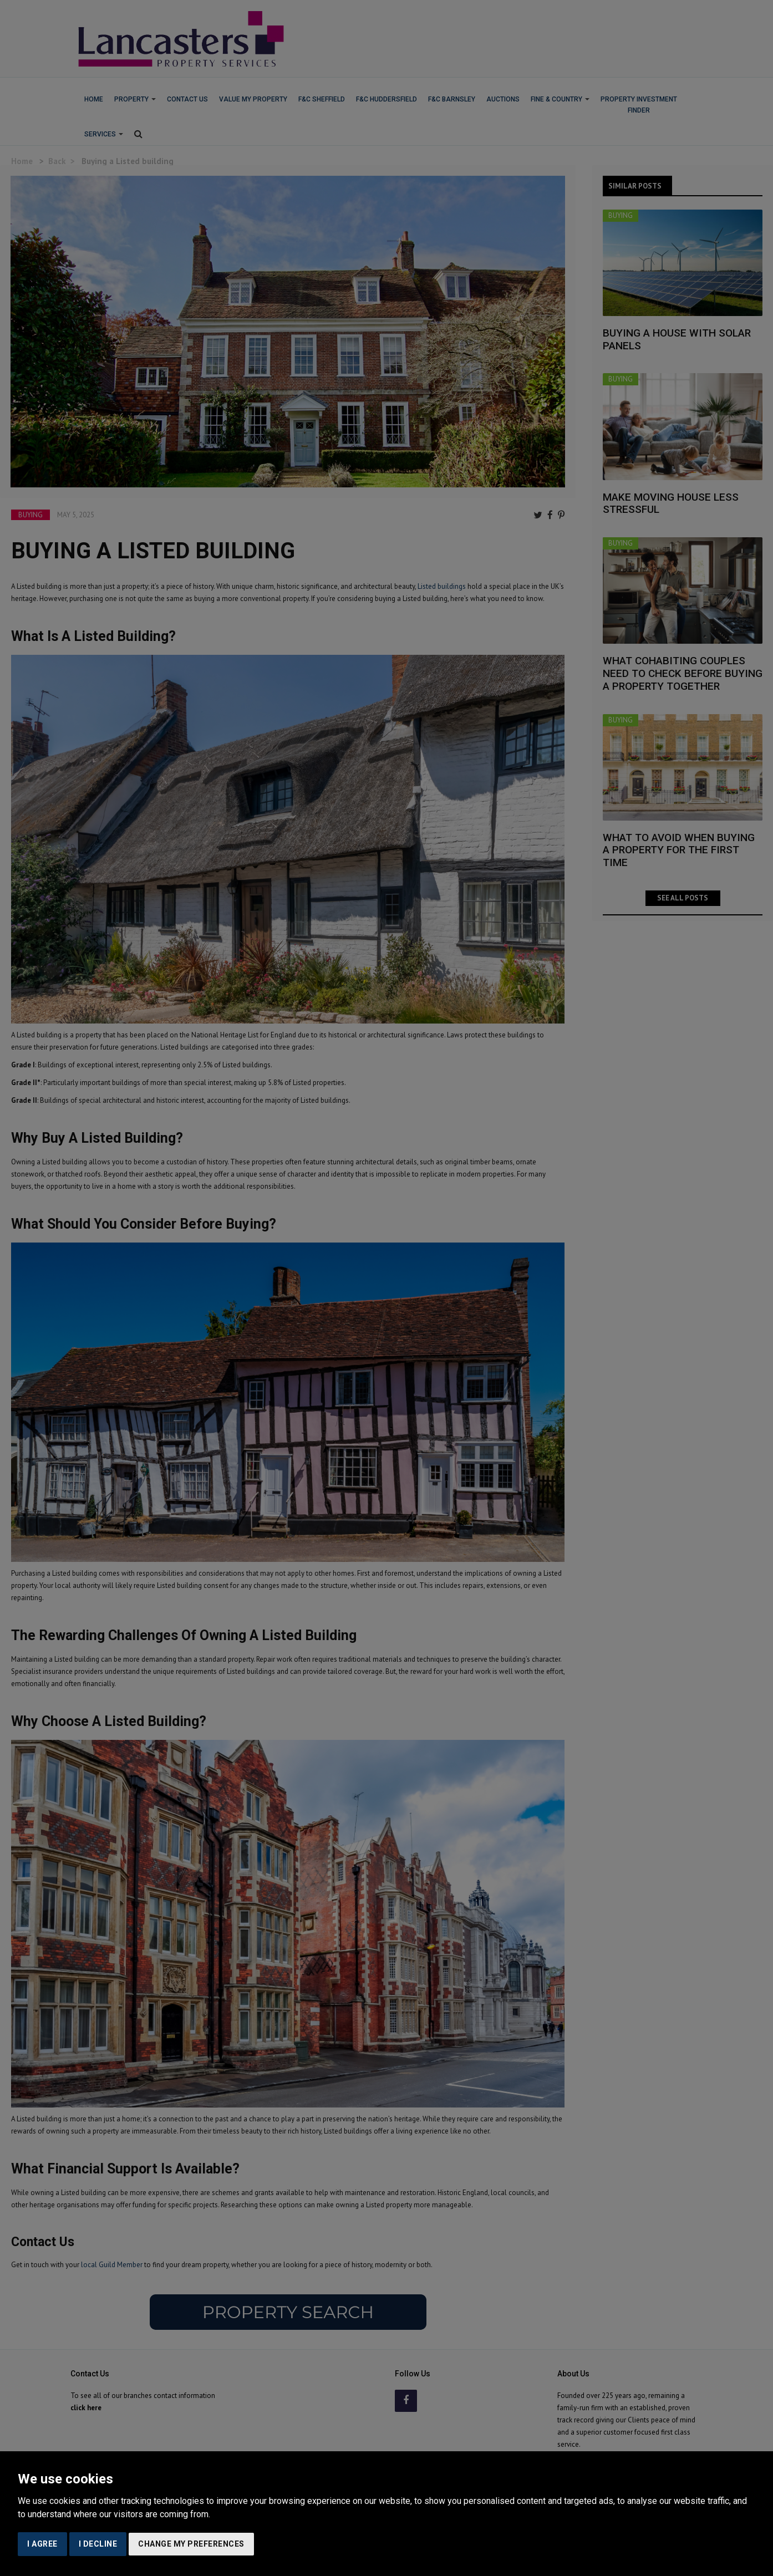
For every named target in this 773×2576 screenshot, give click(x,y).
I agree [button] (42, 2543)
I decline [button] (98, 2543)
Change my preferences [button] (191, 2543)
